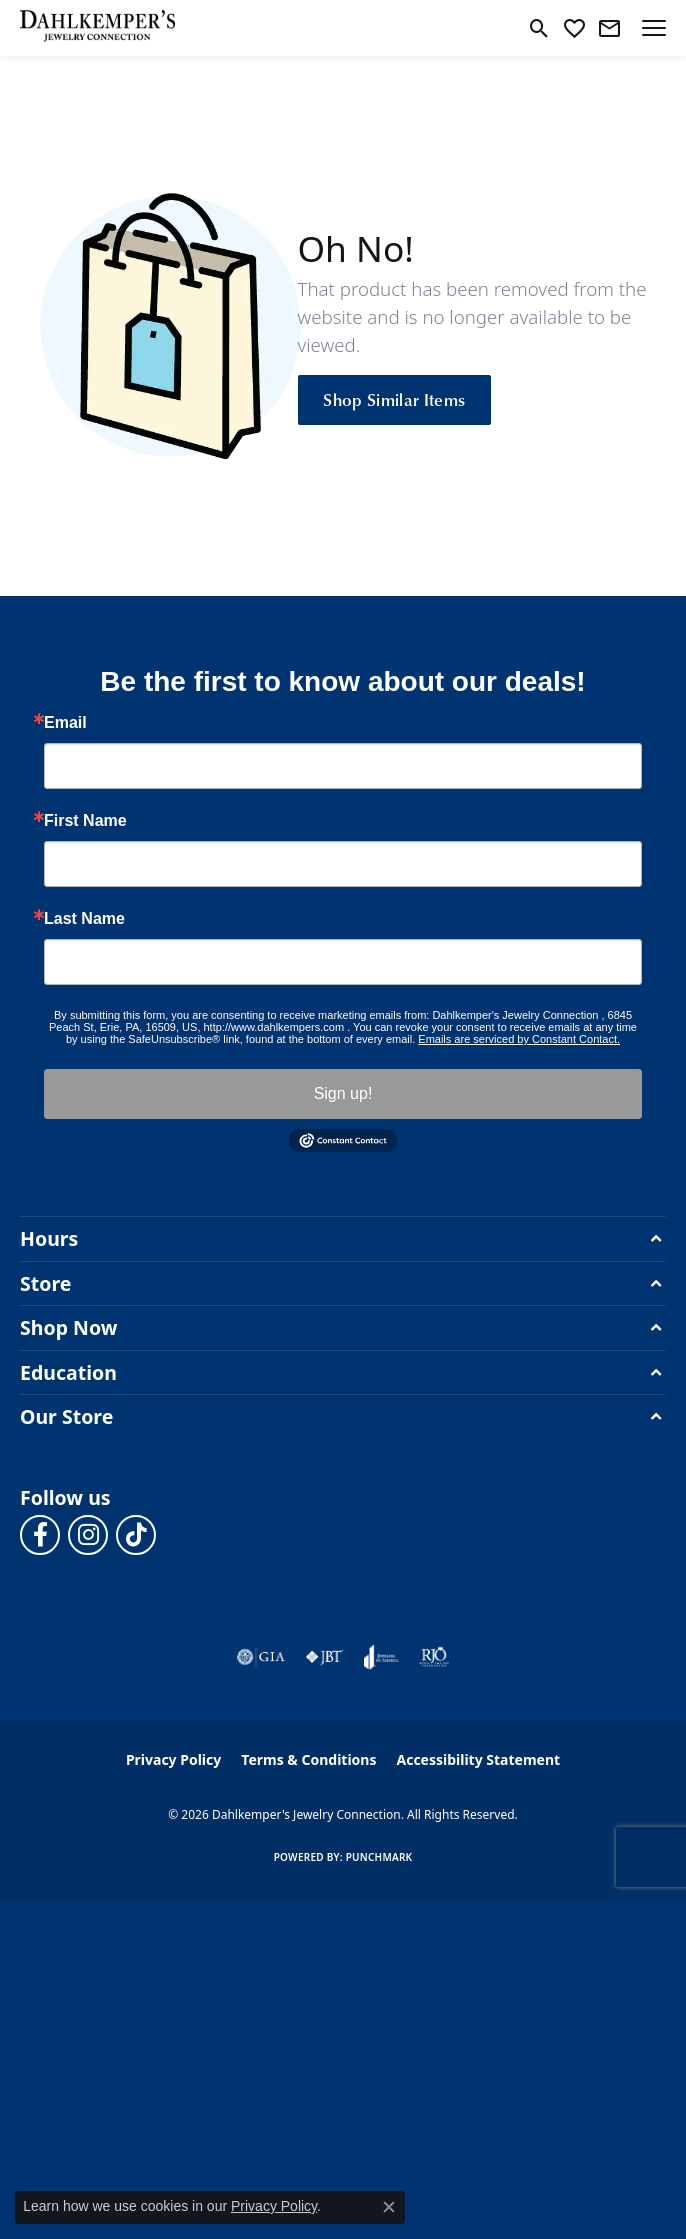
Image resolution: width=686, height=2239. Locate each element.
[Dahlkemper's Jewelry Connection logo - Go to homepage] (97, 28)
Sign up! (343, 1093)
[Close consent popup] (389, 2207)
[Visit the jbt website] (324, 1657)
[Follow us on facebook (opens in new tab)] (40, 1535)
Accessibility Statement (478, 1759)
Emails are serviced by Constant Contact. (519, 1039)
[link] (609, 28)
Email (65, 723)
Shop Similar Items (394, 399)
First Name (85, 821)
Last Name (84, 919)
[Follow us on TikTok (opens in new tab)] (136, 1535)
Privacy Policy (173, 1759)
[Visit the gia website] (261, 1657)
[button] (539, 28)
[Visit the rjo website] (434, 1657)
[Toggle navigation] (654, 28)
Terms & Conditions (308, 1759)
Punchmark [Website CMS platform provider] (379, 1857)
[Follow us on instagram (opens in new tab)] (88, 1535)
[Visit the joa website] (381, 1657)
